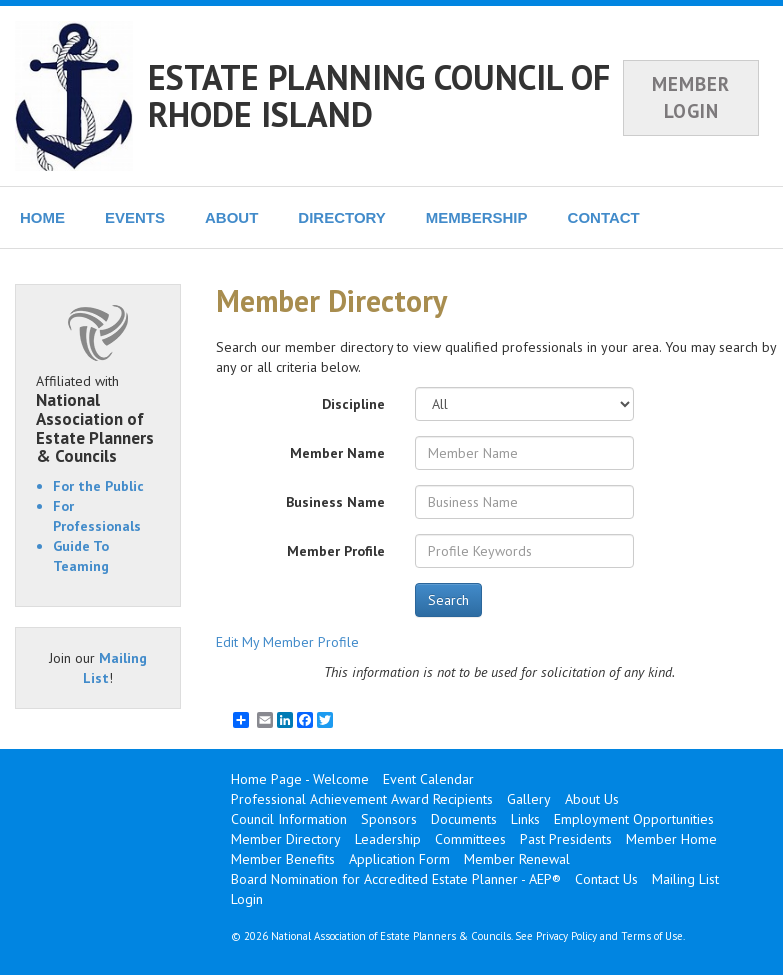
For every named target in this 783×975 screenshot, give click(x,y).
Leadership (388, 839)
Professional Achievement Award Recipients (362, 799)
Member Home (671, 839)
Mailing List (685, 879)
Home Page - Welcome (300, 779)
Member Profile (336, 551)
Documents (464, 819)
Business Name (335, 502)
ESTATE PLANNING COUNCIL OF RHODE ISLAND (379, 95)
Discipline (353, 404)
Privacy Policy (566, 936)
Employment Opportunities (634, 819)
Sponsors (389, 819)
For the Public (98, 486)
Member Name (337, 453)
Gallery (529, 799)
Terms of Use (652, 936)
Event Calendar (428, 779)
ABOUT (231, 217)
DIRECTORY (342, 217)
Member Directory (286, 839)
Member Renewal (517, 859)
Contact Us (606, 879)
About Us (592, 799)
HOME (42, 217)
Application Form (399, 859)
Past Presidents (566, 839)
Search (448, 600)
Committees (470, 839)
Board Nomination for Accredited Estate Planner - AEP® (396, 879)
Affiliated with (98, 419)
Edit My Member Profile (287, 642)
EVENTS (135, 217)
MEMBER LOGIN (691, 97)
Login (247, 899)
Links (525, 819)
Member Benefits (283, 859)
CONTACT (604, 217)
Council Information (289, 819)
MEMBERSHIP (477, 217)
